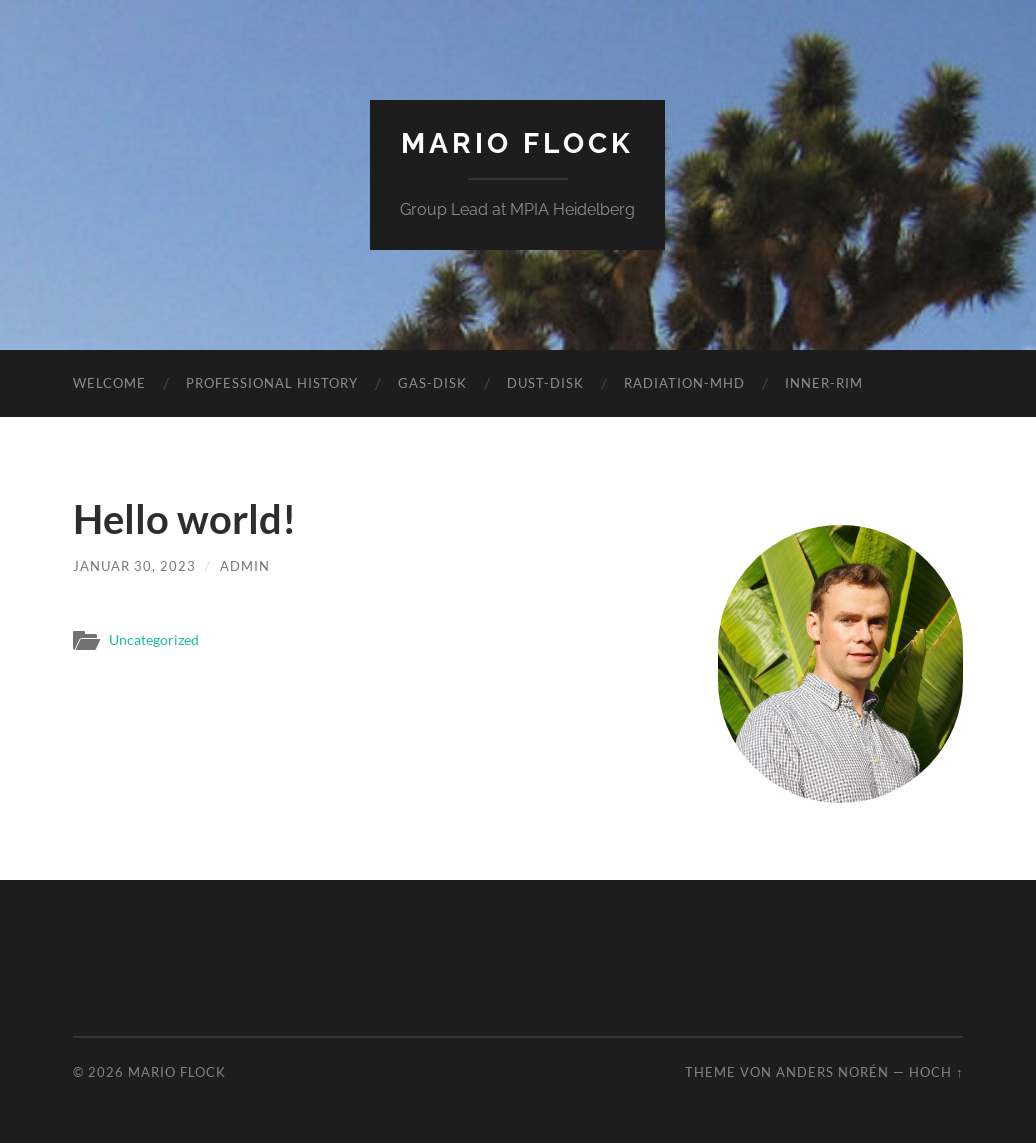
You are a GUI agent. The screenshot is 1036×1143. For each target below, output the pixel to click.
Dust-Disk (545, 383)
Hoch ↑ (936, 1072)
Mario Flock (517, 143)
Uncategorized (154, 640)
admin (245, 566)
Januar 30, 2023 (134, 566)
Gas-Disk (432, 383)
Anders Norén (832, 1072)
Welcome (109, 383)
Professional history (272, 383)
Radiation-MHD (684, 383)
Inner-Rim (824, 383)
